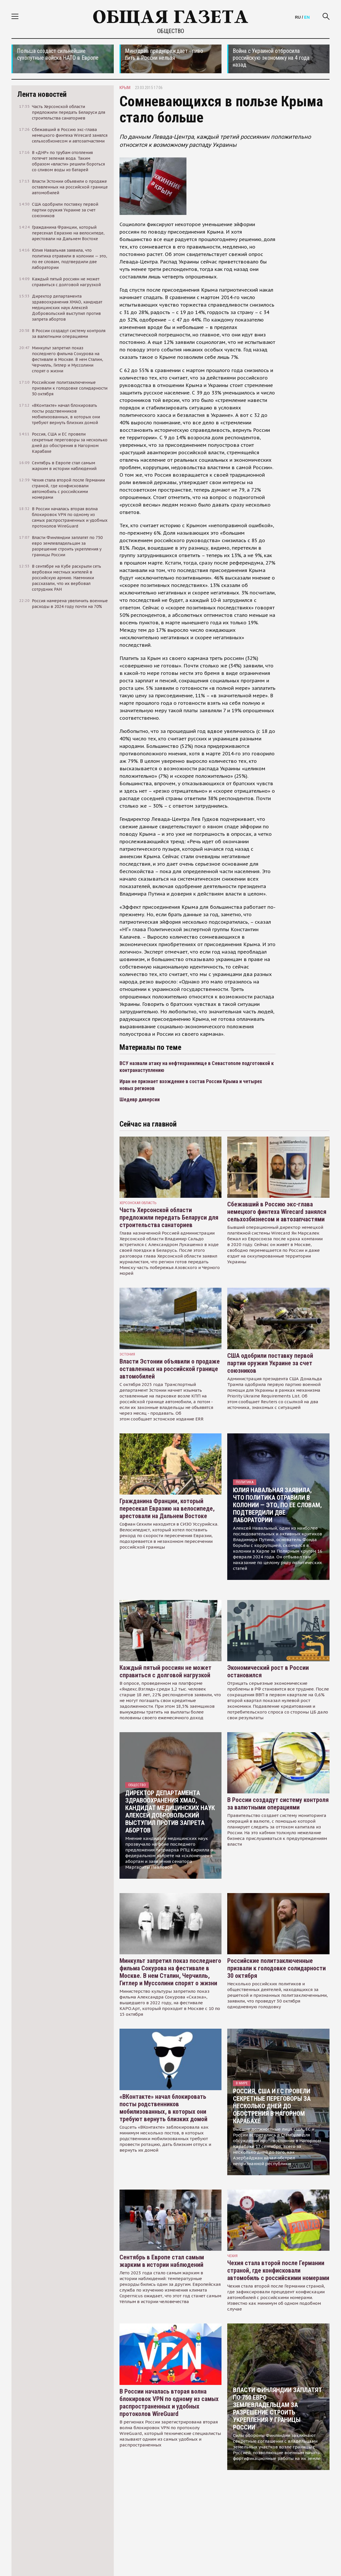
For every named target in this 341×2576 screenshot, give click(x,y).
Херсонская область (138, 1203)
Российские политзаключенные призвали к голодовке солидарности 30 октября (276, 1968)
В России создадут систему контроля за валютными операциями (278, 1803)
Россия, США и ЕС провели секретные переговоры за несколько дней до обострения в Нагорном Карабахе (272, 2106)
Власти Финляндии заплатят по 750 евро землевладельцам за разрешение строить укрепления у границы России (277, 2408)
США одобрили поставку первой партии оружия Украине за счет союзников (270, 1363)
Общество (170, 31)
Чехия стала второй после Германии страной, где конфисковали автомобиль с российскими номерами (278, 2270)
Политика (244, 1482)
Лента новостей (42, 94)
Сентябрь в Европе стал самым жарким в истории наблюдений (162, 2261)
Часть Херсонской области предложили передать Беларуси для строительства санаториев (169, 1217)
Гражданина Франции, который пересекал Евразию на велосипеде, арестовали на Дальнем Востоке (167, 1508)
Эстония (127, 1354)
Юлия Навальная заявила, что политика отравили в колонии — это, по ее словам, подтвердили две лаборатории (277, 1505)
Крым (125, 87)
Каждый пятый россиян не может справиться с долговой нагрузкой (165, 1671)
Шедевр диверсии (140, 1099)
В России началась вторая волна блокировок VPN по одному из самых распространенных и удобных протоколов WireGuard (169, 2402)
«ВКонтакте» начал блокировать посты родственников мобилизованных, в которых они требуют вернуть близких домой (163, 2108)
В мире (242, 2083)
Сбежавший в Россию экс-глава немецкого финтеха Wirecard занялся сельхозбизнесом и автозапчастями (276, 1212)
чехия (232, 2256)
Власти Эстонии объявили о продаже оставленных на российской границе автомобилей (170, 1369)
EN (307, 17)
